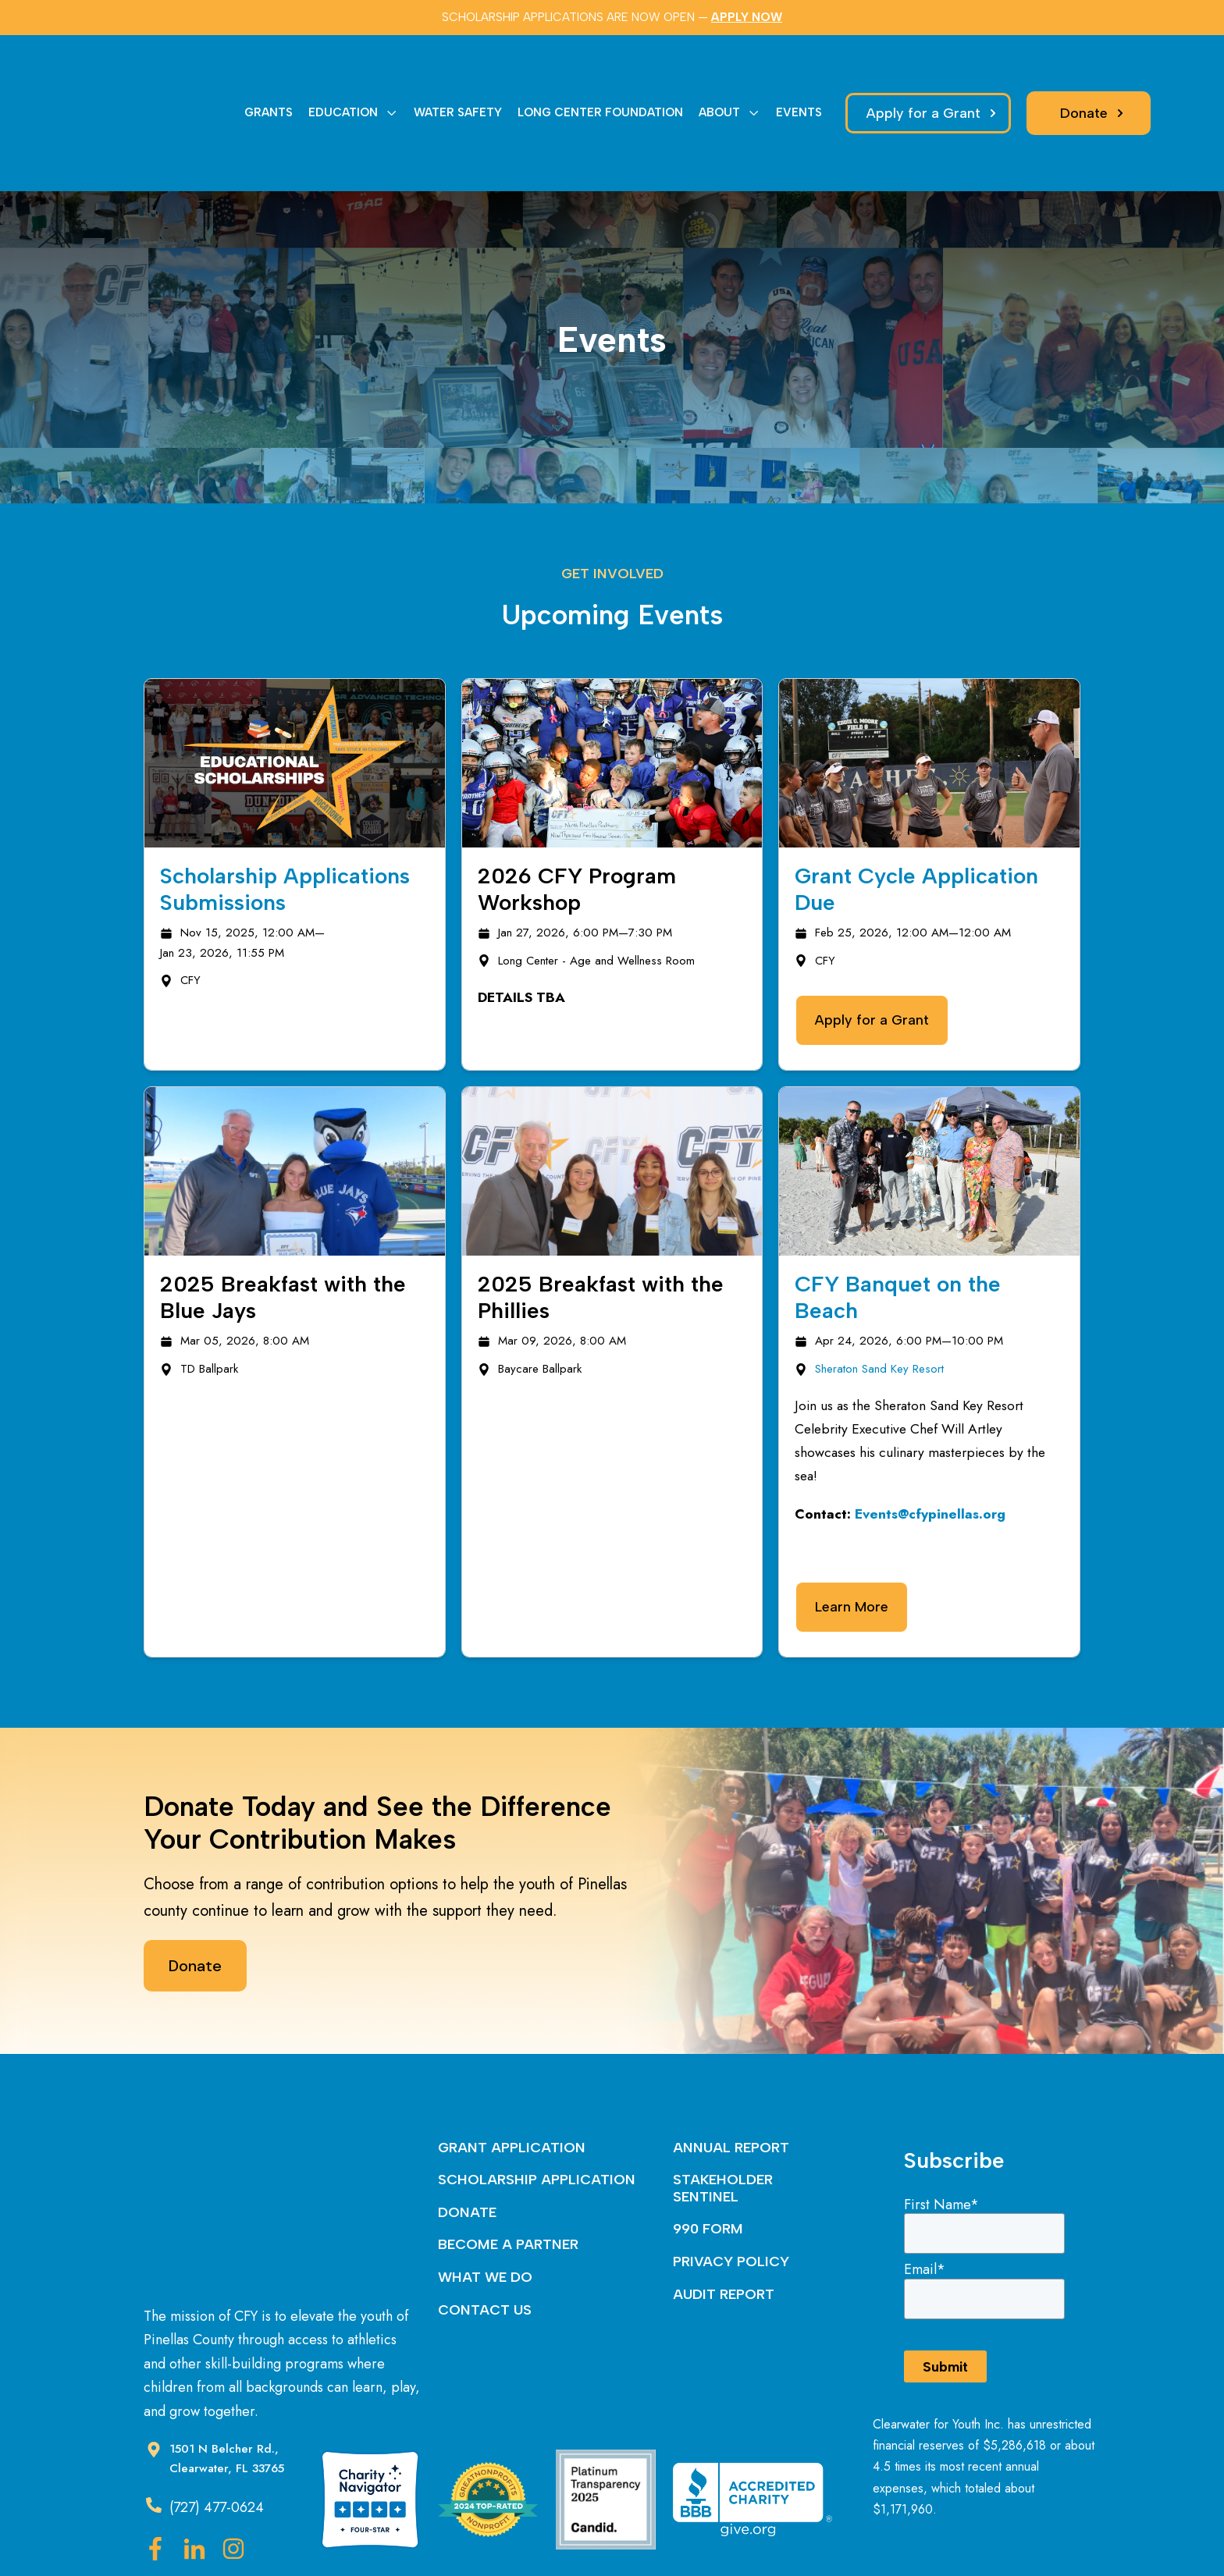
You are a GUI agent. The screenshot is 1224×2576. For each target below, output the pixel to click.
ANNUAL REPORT (731, 2075)
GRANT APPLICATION (511, 2075)
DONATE (467, 2140)
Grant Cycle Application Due (916, 817)
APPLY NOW (746, 17)
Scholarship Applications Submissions (285, 817)
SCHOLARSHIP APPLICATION (536, 2107)
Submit (945, 2294)
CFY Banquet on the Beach (898, 1225)
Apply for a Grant (872, 948)
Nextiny (665, 2534)
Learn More (851, 1535)
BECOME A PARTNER (508, 2172)
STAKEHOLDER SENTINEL (723, 2116)
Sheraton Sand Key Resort (879, 1297)
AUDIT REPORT (723, 2222)
